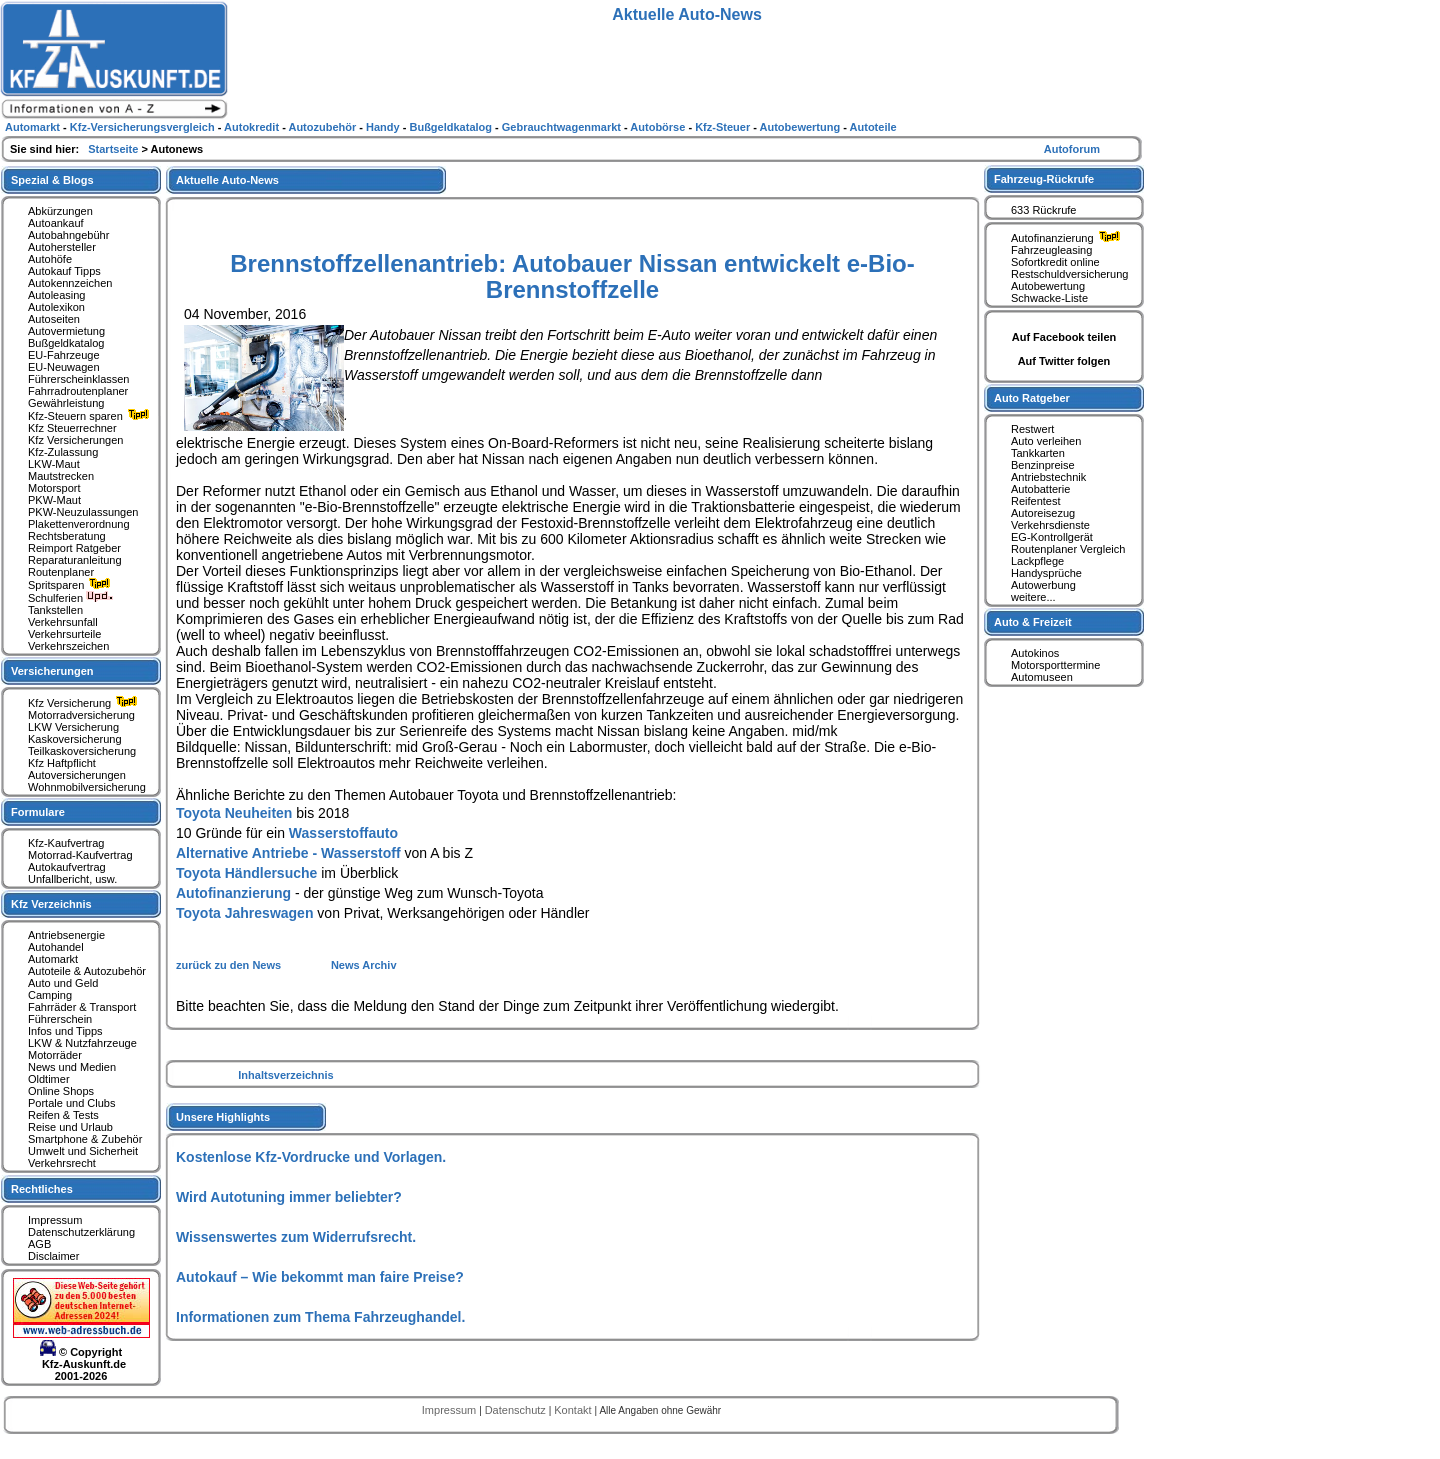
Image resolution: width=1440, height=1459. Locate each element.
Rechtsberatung (67, 536)
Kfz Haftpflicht (62, 763)
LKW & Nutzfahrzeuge (82, 1043)
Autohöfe (50, 259)
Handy (384, 127)
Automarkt (53, 959)
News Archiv (364, 965)
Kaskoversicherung (75, 739)
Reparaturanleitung (75, 560)
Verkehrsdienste (1050, 525)
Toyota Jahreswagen (244, 913)
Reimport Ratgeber (74, 548)
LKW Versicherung (73, 727)
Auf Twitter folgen (1064, 361)
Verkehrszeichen (68, 646)
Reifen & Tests (63, 1115)
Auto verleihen (1046, 441)
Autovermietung (66, 331)
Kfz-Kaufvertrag (66, 843)
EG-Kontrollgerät (1052, 537)
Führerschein (60, 1019)
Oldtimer (49, 1079)
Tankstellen (55, 610)
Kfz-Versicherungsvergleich (144, 127)
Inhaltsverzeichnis (285, 1075)
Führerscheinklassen (79, 379)
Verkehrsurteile (64, 634)
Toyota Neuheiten (234, 813)
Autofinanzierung (233, 893)
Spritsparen (71, 585)
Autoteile (873, 127)
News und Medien (72, 1067)
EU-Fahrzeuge (64, 355)
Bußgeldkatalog (66, 343)
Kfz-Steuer (724, 127)
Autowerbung (1043, 585)
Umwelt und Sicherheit (83, 1151)
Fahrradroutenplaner (78, 391)
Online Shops (61, 1091)
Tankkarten (1038, 453)
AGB (39, 1244)
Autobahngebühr (68, 235)
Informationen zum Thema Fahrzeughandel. (320, 1317)
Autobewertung (1048, 286)
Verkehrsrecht (62, 1163)
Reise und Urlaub (70, 1127)
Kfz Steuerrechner (72, 428)
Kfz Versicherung (85, 703)
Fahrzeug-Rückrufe (1044, 179)
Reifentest (1036, 501)
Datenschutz (517, 1410)
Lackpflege (1037, 561)
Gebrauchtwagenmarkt (563, 127)
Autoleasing (57, 295)
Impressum (55, 1220)
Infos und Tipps (65, 1031)
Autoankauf (56, 223)
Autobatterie (1040, 489)
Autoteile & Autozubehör (87, 971)
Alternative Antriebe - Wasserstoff (288, 853)
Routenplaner (61, 572)
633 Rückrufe (1043, 210)
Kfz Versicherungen (75, 440)
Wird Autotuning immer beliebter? (289, 1197)
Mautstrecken (61, 476)
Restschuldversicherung (1069, 274)
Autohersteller (62, 247)
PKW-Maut (54, 500)
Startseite (114, 149)
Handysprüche (1046, 573)
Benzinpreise (1043, 465)
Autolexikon (56, 307)
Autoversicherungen (77, 775)
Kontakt (574, 1410)
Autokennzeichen (70, 283)
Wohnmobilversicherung (87, 787)
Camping (50, 995)
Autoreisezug (1043, 513)
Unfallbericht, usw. (72, 879)
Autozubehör (323, 127)
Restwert (1032, 429)
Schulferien (71, 598)
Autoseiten (54, 319)
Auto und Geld (63, 983)
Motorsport (54, 488)
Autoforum (1072, 149)
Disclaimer (53, 1256)
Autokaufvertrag (67, 867)
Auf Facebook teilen (1064, 337)
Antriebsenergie (66, 935)
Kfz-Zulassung (63, 452)
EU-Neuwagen (64, 367)
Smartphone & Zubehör (85, 1139)
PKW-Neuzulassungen (83, 512)
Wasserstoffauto (343, 833)
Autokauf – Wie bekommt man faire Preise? (320, 1277)
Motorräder (55, 1055)
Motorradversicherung (81, 715)
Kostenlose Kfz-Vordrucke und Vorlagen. (311, 1157)
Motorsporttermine (1055, 665)
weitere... (1033, 597)
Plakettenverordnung (79, 524)
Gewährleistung (66, 403)
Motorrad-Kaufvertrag (80, 855)
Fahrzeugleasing (1051, 250)
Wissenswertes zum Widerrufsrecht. (296, 1237)
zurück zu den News (230, 965)
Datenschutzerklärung (81, 1232)
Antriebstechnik (1048, 477)
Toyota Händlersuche (246, 873)
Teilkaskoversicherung (82, 751)
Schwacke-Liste (1049, 298)
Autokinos (1035, 653)
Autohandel (56, 947)
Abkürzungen (60, 211)
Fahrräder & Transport (82, 1007)
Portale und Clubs (71, 1103)
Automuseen (1042, 677)
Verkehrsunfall (63, 622)
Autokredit (253, 127)
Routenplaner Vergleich (1068, 549)
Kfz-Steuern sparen (91, 416)
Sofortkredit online (1055, 262)
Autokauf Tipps (64, 271)
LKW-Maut (54, 464)
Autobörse (659, 127)
